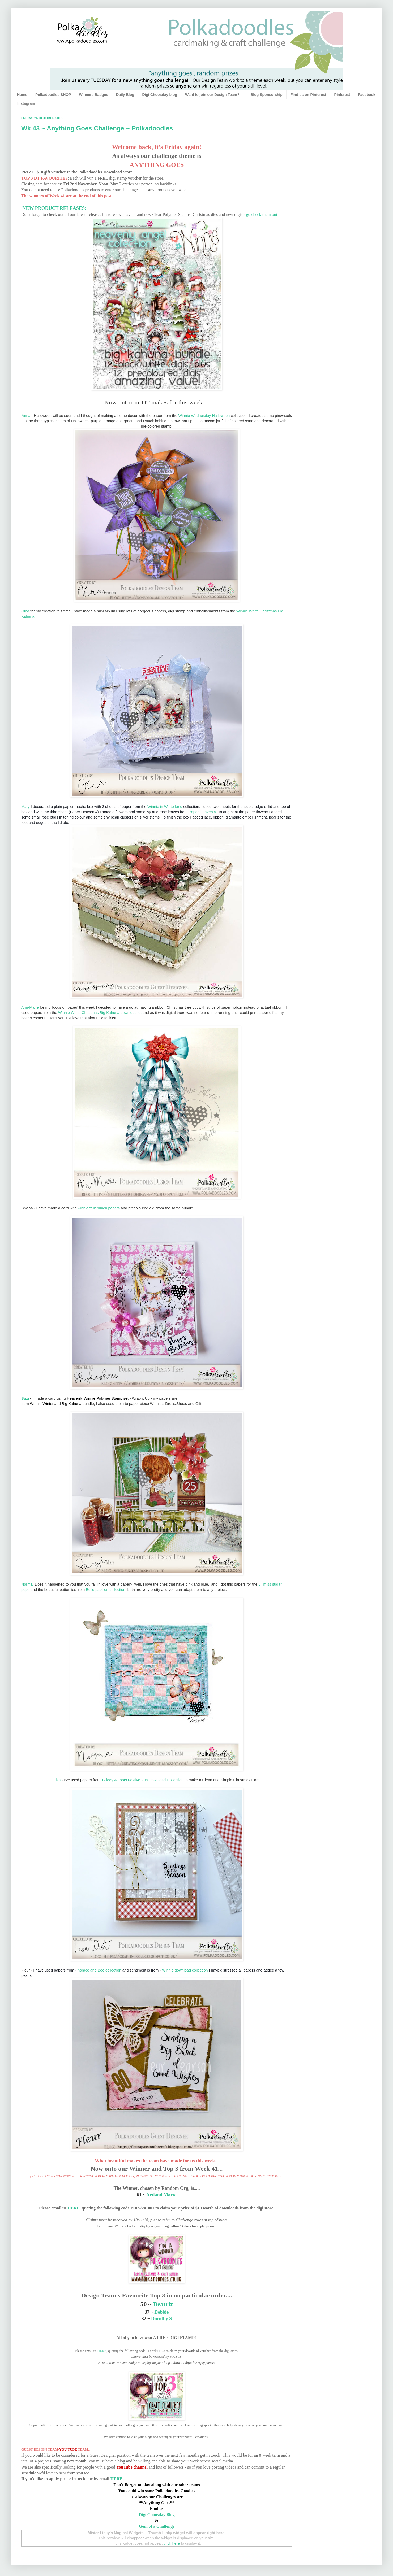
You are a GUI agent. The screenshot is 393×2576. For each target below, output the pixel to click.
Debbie (161, 2312)
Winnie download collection (185, 1970)
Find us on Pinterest (308, 95)
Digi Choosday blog (159, 95)
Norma (27, 1584)
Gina (25, 611)
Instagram (26, 103)
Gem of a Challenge (157, 2526)
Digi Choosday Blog (156, 2514)
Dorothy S (161, 2318)
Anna (26, 416)
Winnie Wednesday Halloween (204, 416)
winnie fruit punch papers (99, 1208)
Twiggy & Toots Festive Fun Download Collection (142, 1780)
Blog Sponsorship (266, 95)
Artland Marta (161, 2195)
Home (22, 95)
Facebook (366, 95)
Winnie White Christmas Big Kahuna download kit (100, 1013)
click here (172, 2543)
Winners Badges (93, 95)
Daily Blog (125, 95)
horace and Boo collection (99, 1970)
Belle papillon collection (105, 1589)
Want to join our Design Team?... (213, 95)
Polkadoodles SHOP (53, 95)
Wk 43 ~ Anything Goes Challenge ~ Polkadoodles (97, 128)
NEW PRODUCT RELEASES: (53, 208)
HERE (73, 2208)
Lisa (57, 1780)
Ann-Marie (30, 1007)
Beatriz (163, 2304)
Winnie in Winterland (164, 806)
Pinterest (342, 95)
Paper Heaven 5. (203, 812)
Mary (25, 806)
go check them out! (262, 214)
